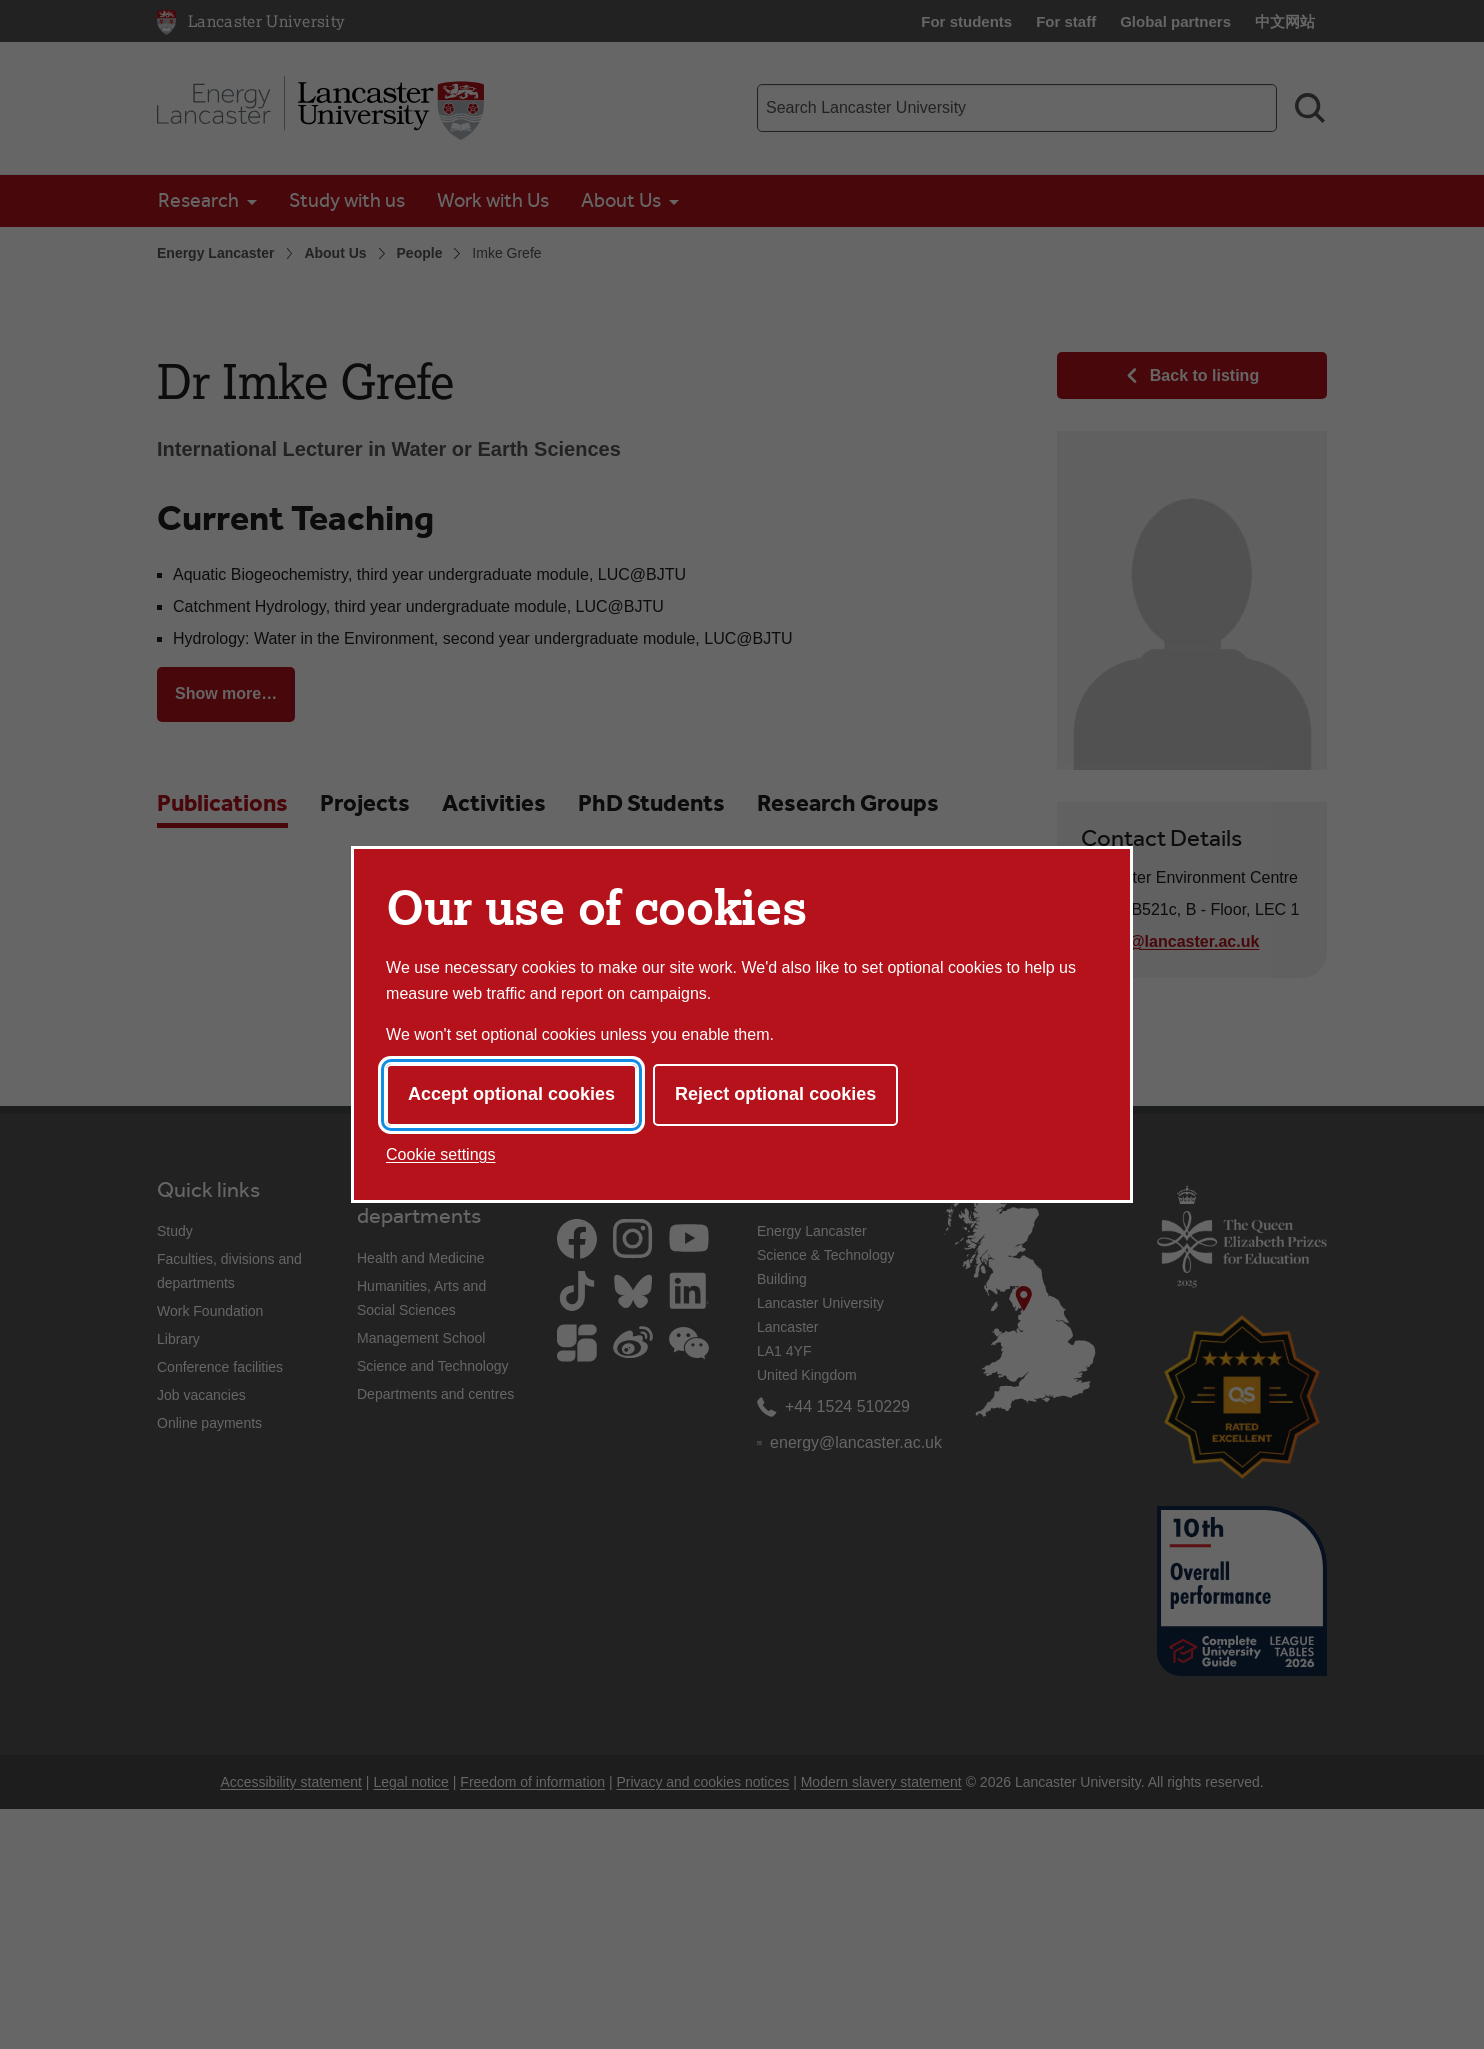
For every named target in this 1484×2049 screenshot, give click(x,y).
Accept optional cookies (511, 1094)
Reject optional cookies (775, 1094)
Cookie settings (440, 1154)
